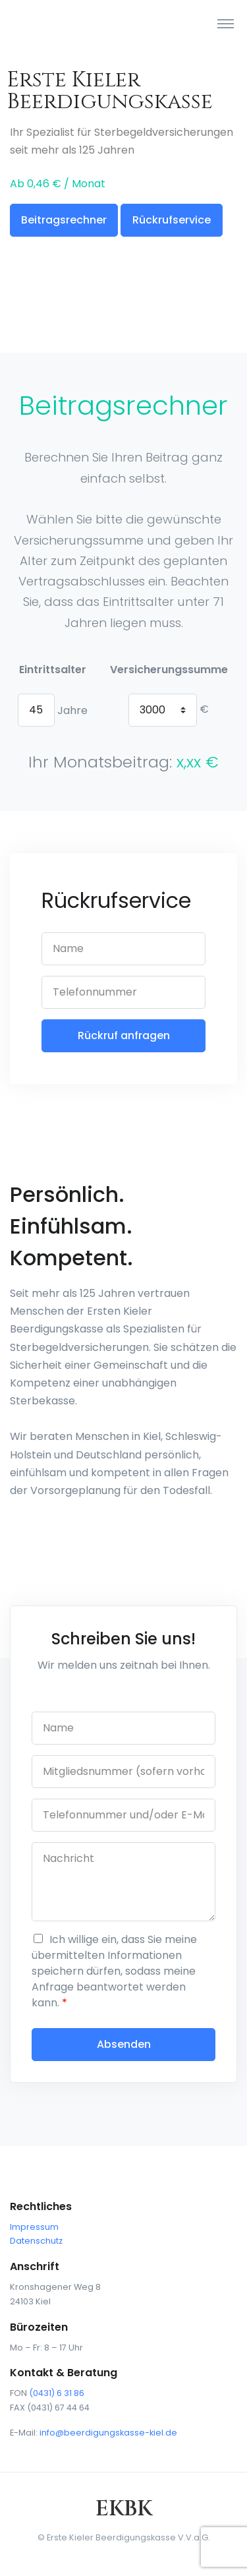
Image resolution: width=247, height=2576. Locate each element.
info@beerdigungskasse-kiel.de (108, 2432)
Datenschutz (36, 2240)
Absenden (124, 2044)
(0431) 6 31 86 (56, 2393)
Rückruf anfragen (124, 1035)
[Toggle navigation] (225, 23)
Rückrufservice (171, 219)
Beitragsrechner (64, 219)
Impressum (34, 2226)
